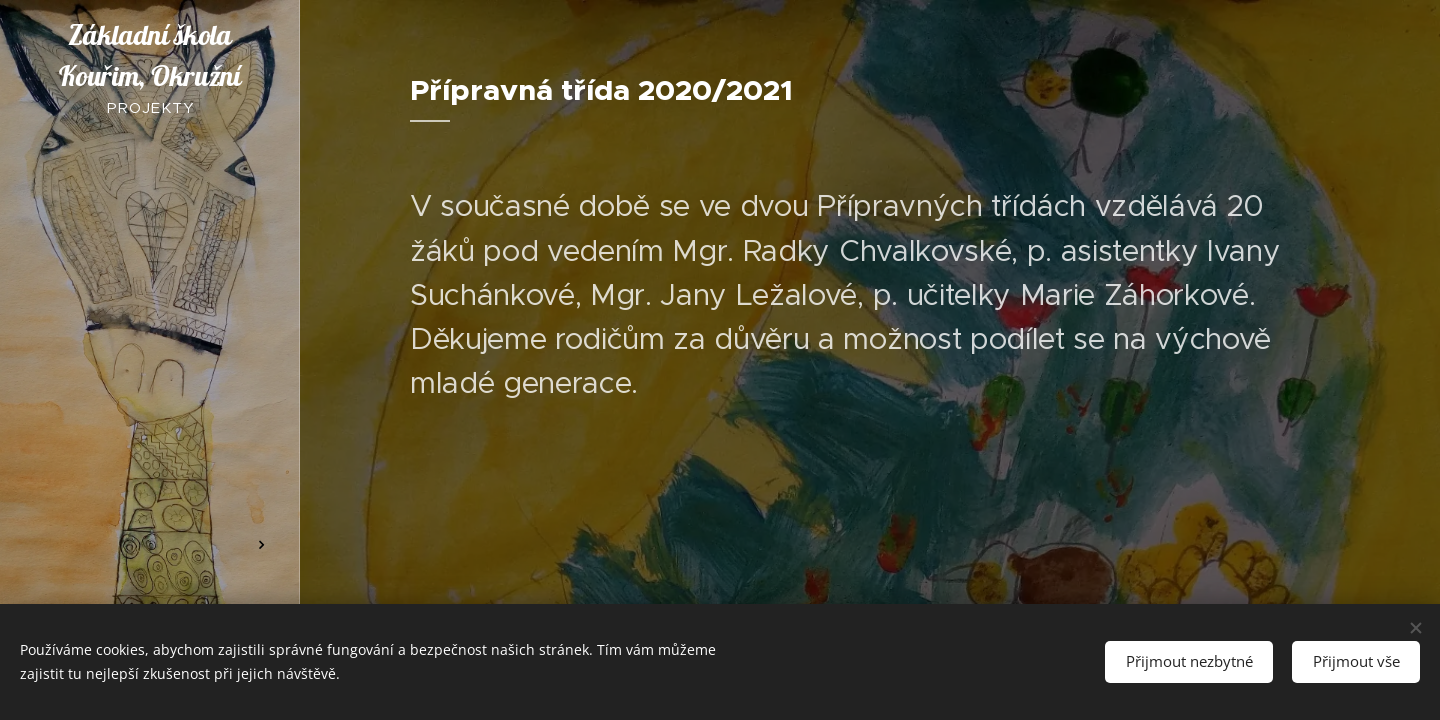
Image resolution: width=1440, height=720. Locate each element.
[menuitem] (150, 263)
